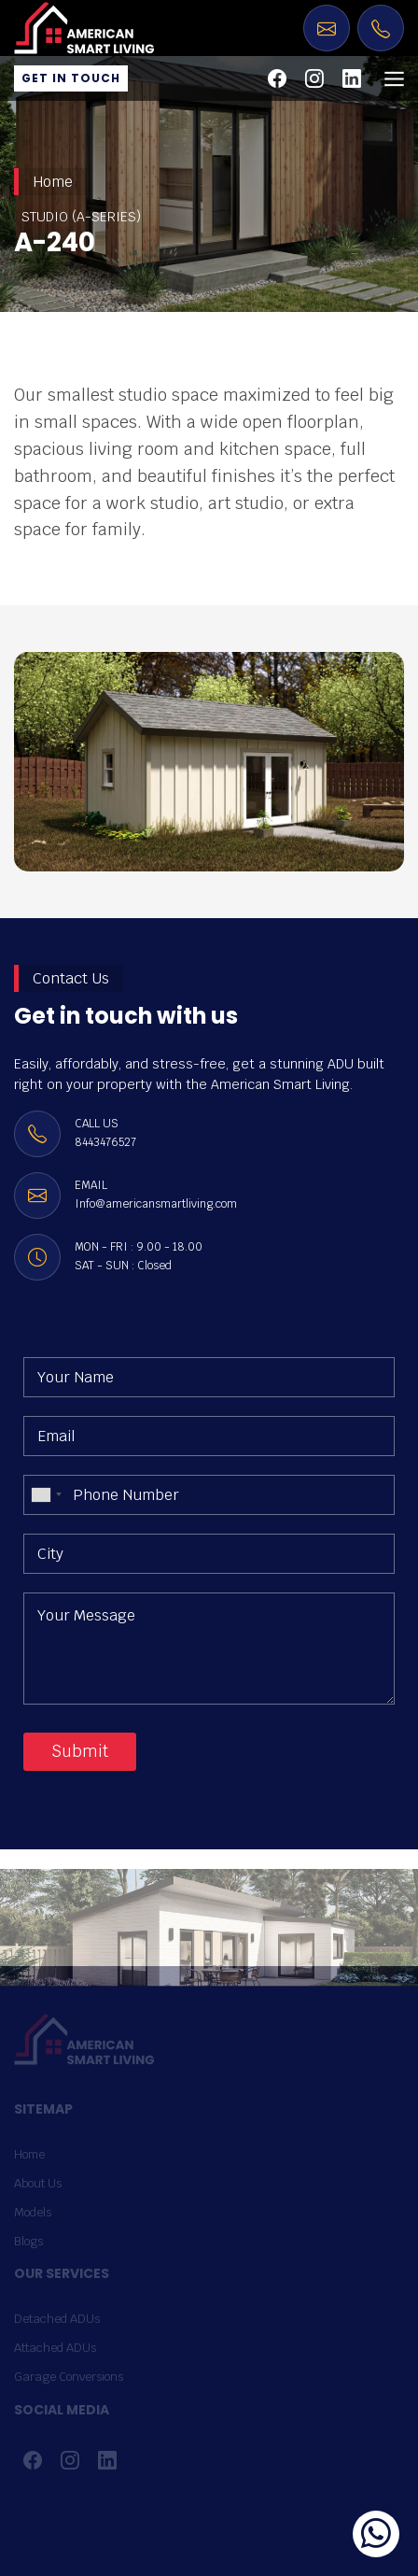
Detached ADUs (57, 2319)
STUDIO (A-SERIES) (81, 216)
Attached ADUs (55, 2348)
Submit (79, 1751)
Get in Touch (70, 78)
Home (53, 181)
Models (32, 2212)
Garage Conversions (68, 2377)
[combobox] (45, 1495)
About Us (38, 2183)
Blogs (28, 2241)
